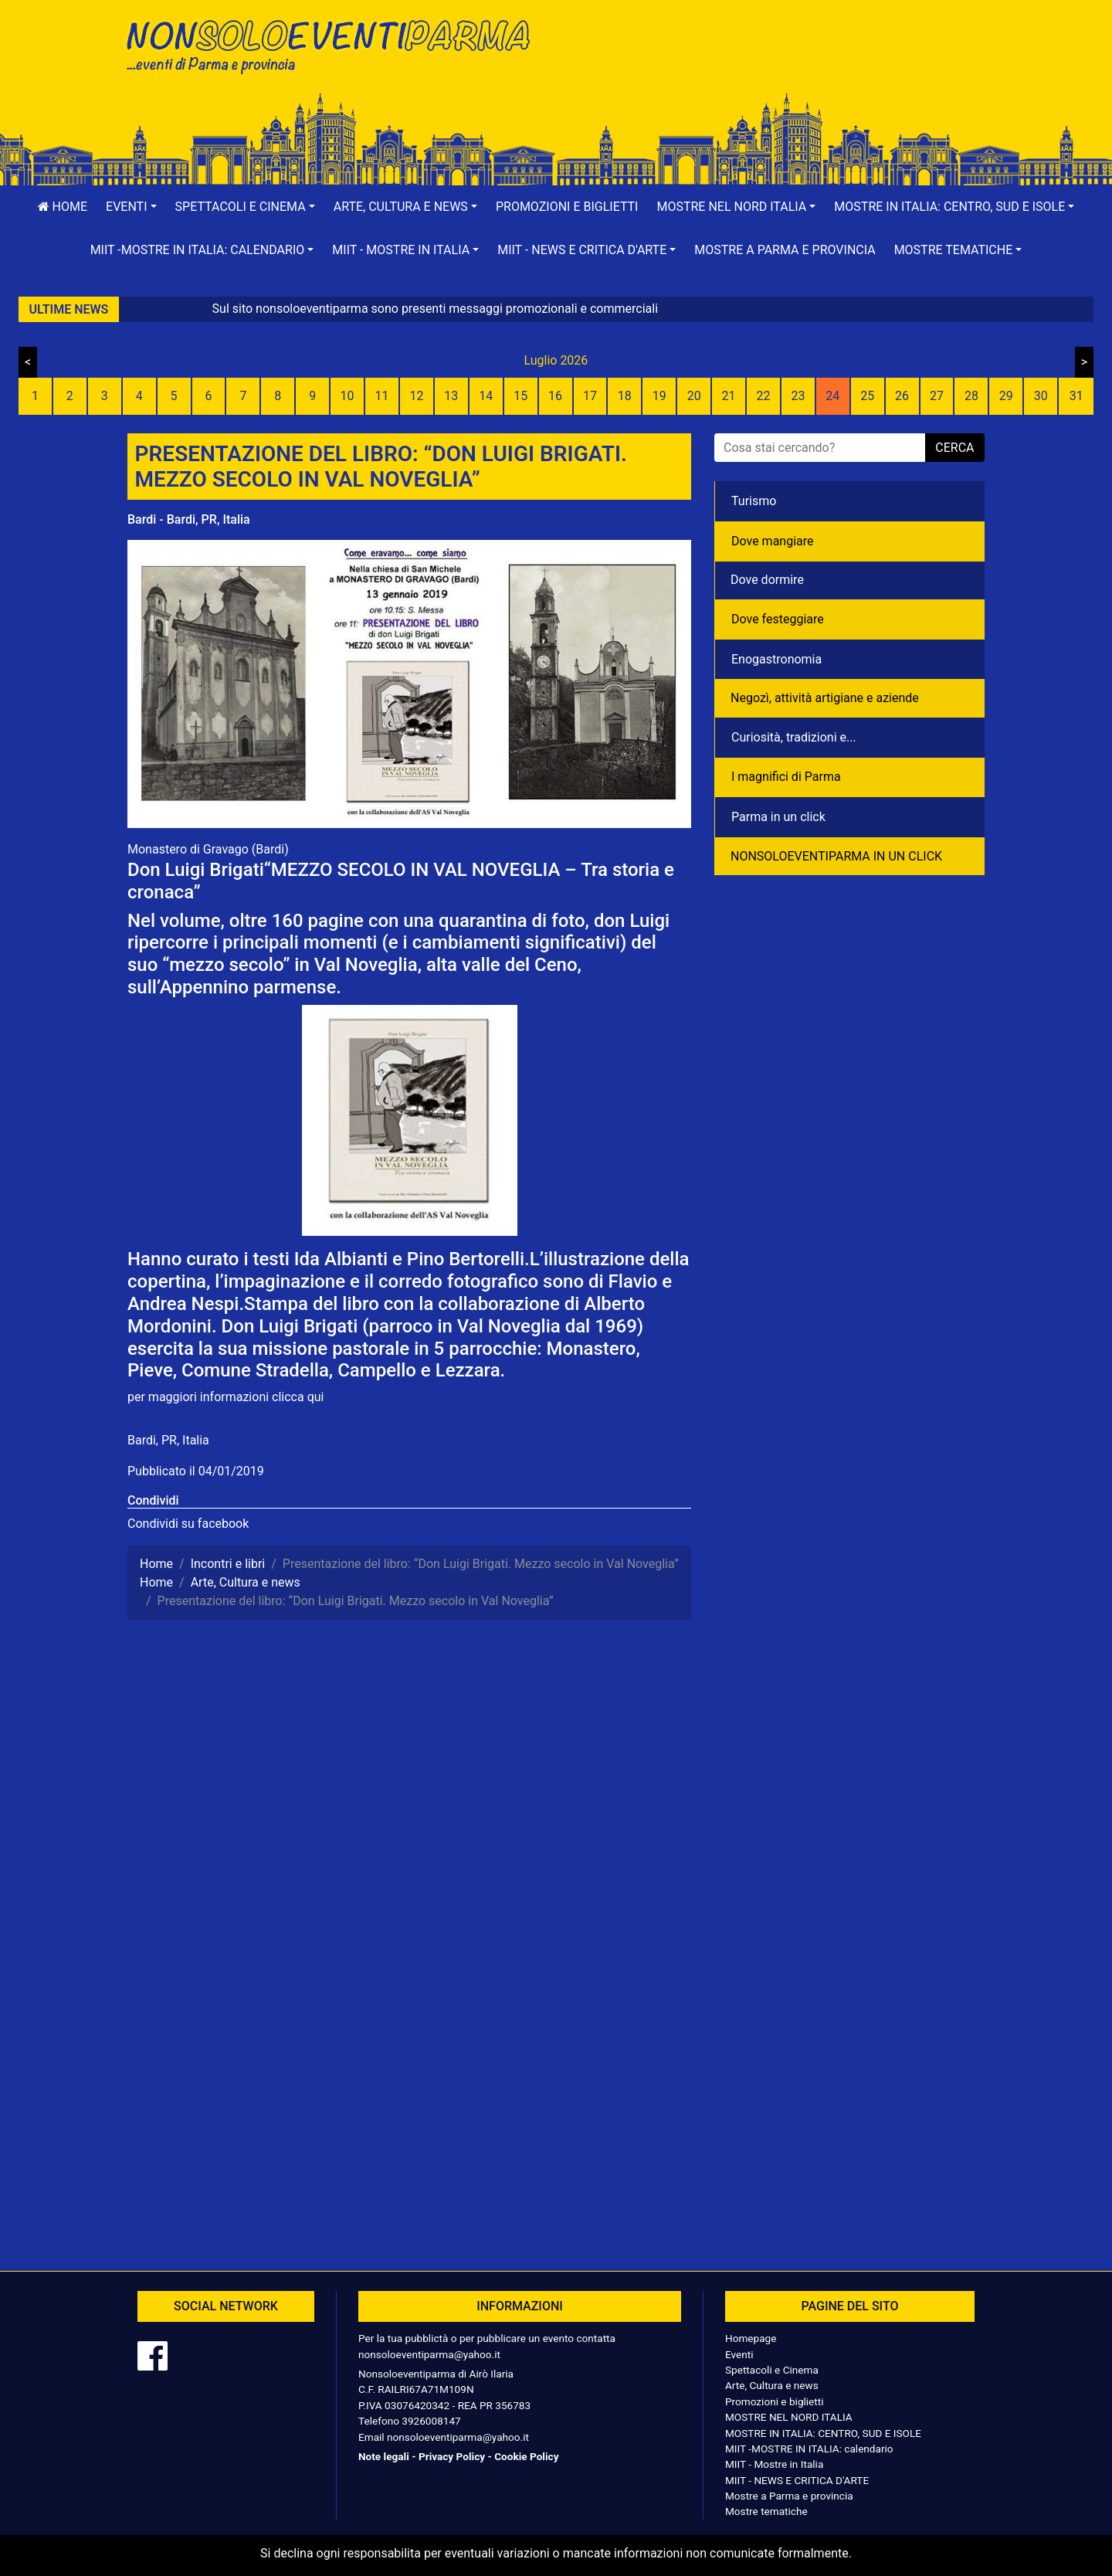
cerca (954, 447)
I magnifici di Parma (786, 776)
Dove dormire (767, 579)
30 (1041, 396)
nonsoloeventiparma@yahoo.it (429, 2354)
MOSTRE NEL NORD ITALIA (789, 2417)
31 (1076, 396)
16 (555, 396)
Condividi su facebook (188, 1523)
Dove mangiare (772, 541)
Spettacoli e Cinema (772, 2370)
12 (416, 396)
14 (486, 396)
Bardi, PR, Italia (168, 1440)
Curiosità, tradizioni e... (793, 737)
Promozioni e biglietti (567, 206)
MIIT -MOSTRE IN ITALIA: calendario (809, 2448)
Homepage (750, 2338)
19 (659, 396)
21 (729, 396)
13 (451, 396)
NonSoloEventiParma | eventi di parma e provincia (335, 44)
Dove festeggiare (777, 619)
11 (382, 396)
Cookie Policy (526, 2456)
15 (520, 396)
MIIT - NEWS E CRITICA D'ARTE (797, 2480)
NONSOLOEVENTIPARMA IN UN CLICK (836, 856)
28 (971, 396)
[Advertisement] (776, 62)
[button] (131, 207)
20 (694, 396)
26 (902, 396)
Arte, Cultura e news (772, 2385)
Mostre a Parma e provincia (784, 250)
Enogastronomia (776, 659)
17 (590, 396)
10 (347, 396)
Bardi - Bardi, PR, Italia (188, 519)
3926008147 (431, 2421)
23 (798, 396)
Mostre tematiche (766, 2511)
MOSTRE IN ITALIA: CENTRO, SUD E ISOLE (823, 2433)
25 (867, 396)
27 (937, 396)
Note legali (383, 2456)
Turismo (753, 501)
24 (832, 396)
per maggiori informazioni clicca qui (225, 1397)
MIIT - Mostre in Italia (774, 2464)
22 (763, 396)
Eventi (739, 2354)
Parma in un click (778, 816)
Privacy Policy (452, 2456)
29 (1006, 396)
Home (62, 206)
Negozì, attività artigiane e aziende (825, 698)
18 (625, 396)
